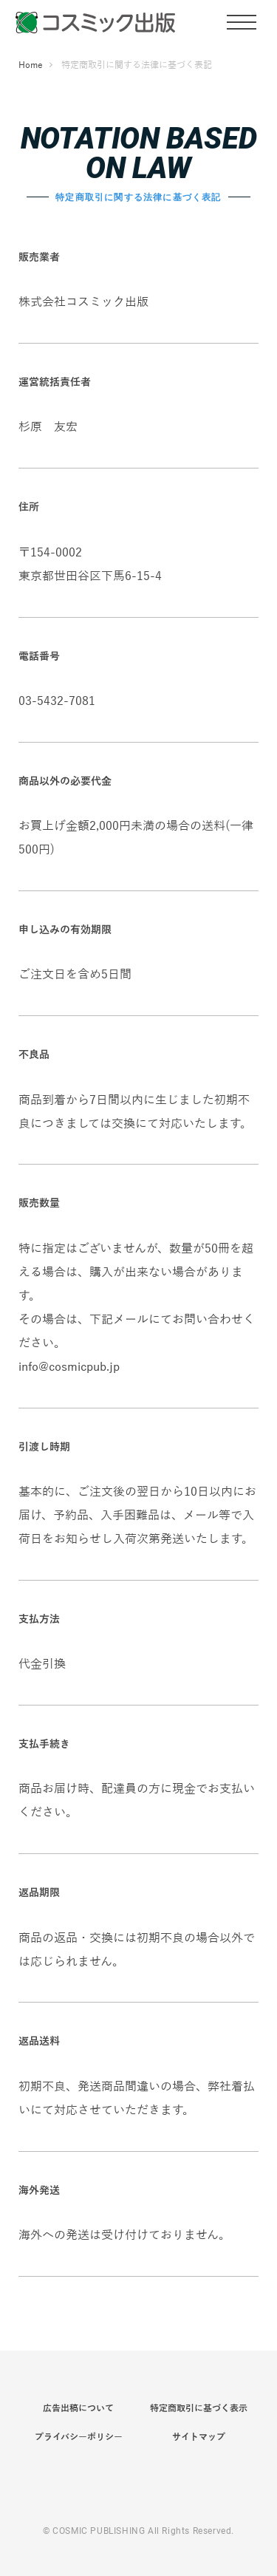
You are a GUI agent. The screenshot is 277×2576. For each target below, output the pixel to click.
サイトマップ (198, 2437)
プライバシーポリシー (79, 2437)
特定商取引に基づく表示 (198, 2408)
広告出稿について (78, 2408)
